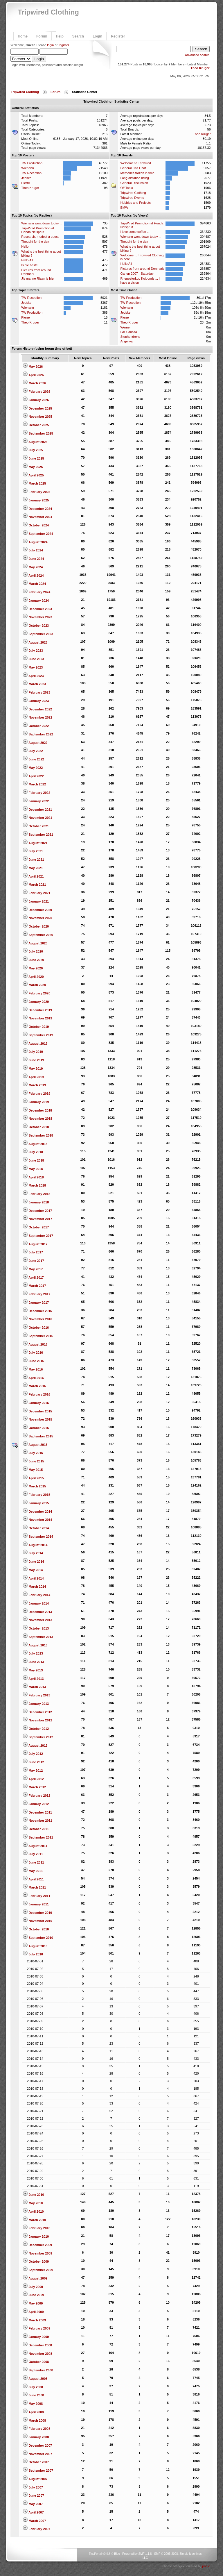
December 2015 (37, 1411)
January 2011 (36, 1904)
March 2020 (34, 985)
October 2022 (36, 726)
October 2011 (36, 1829)
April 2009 (33, 2312)
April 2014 (33, 1578)
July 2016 (33, 1352)
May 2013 (33, 1670)
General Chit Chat (133, 168)
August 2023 (35, 642)
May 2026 (33, 366)
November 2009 (37, 2253)
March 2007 (34, 2521)
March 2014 (34, 1586)
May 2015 (33, 1469)
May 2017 (33, 1269)
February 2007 (36, 2529)
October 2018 (36, 1127)
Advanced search (197, 55)
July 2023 (33, 650)
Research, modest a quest (39, 236)
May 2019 (33, 1068)
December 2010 (37, 1912)
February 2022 (36, 792)
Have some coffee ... (135, 231)
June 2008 (33, 2395)
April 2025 (33, 475)
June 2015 (33, 1461)
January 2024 (36, 600)
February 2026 (36, 391)
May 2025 (33, 467)
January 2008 (36, 2437)
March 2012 (34, 1787)
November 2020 (37, 918)
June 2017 (33, 1260)
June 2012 (33, 1762)
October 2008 (36, 2362)
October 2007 (36, 2462)
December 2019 (37, 1010)
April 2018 (33, 1177)
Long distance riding (134, 178)
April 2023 (33, 676)
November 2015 (37, 1419)
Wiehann (27, 168)
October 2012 (36, 1728)
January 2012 (36, 1804)
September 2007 (38, 2470)
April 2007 (33, 2512)
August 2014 (35, 1545)
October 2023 (36, 625)
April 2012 (33, 1779)
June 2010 (33, 2194)
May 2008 (33, 2403)
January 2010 (36, 2236)
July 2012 (33, 1753)
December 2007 (37, 2445)
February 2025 (36, 492)
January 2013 (36, 1703)
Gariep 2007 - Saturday (136, 273)
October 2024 (36, 525)
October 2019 (36, 1026)
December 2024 (37, 508)
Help (60, 36)
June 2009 (33, 2295)
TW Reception (31, 173)
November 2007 (37, 2454)
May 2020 (33, 968)
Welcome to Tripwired (135, 163)
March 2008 (34, 2420)
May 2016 (33, 1369)
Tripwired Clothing (48, 12)
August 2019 (35, 1043)
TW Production (31, 163)
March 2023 (34, 684)
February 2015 (36, 1494)
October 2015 (36, 1428)
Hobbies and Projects (135, 202)
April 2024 (33, 575)
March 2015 (34, 1486)
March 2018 (34, 1185)
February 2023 (36, 692)
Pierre (25, 183)
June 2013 (33, 1662)
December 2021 (37, 809)
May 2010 (33, 2203)
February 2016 (36, 1394)
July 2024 (33, 550)
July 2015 (33, 1453)
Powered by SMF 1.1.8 (137, 2553)
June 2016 (33, 1361)
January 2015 (36, 1503)
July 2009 (33, 2287)
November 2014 (37, 1519)
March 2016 (34, 1386)
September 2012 (38, 1737)
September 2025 (38, 433)
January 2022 (36, 801)
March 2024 (34, 583)
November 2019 (37, 1018)
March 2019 (34, 1085)
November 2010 (37, 1921)
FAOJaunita (128, 332)
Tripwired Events (132, 197)
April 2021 (33, 876)
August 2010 (35, 1946)
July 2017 (33, 1252)
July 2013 (33, 1653)
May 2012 (33, 1770)
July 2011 (33, 1854)
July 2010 (33, 1954)
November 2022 (37, 717)
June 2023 (33, 659)
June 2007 (33, 2495)
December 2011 (37, 1812)
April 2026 (33, 375)
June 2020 (33, 960)
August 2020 (35, 943)
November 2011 (37, 1820)
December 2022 (37, 709)
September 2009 (38, 2270)
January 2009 (36, 2337)
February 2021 (36, 893)
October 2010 (36, 1929)
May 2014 (33, 1570)
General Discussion (134, 183)
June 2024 (33, 558)
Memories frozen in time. (137, 173)
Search (78, 36)
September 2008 (38, 2370)
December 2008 (37, 2345)
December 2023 (37, 609)
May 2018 (33, 1169)
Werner (125, 327)
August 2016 (35, 1344)
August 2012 (35, 1745)
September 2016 (38, 1336)
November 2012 (37, 1720)
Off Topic (126, 188)
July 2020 (33, 951)
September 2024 (38, 533)
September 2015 (38, 1436)
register (63, 45)
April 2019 (33, 1077)
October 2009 (36, 2261)
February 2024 (36, 592)
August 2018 (35, 1144)
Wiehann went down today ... (41, 223)
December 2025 (37, 408)
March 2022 (34, 784)
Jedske (26, 178)
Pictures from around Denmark (142, 268)
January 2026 (36, 400)
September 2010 (38, 1937)
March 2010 (34, 2220)
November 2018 (37, 1118)
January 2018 (36, 1202)
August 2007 (35, 2479)
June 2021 (33, 859)
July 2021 (33, 851)
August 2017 (35, 1244)
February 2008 (36, 2428)
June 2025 (33, 458)
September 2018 (38, 1135)
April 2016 (33, 1378)
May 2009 (33, 2303)
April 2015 (33, 1478)
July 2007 (33, 2487)
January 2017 (36, 1302)
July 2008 (33, 2387)
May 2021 (33, 868)
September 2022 (38, 734)
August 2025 (35, 442)
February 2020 (36, 993)
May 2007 (33, 2504)
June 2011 (33, 1862)
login (50, 45)
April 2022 (33, 776)
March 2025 (34, 483)
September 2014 (38, 1536)
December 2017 (37, 1210)
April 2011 (33, 1879)
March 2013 (34, 1687)
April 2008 (33, 2412)
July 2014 (33, 1553)
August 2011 (35, 1846)
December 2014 (37, 1511)
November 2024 (37, 517)
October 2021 (36, 826)
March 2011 (34, 1887)
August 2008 (35, 2378)
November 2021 (37, 817)
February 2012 (36, 1795)
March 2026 (34, 383)
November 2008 (37, 2353)
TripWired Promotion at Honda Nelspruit (37, 230)
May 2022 (33, 767)
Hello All (27, 260)
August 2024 (35, 542)
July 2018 (33, 1152)
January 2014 (36, 1603)
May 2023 (33, 667)
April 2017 (33, 1277)
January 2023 (36, 701)
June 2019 (33, 1060)
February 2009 (36, 2328)
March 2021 (34, 884)
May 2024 (33, 567)
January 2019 (36, 1102)
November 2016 (37, 1319)
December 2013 (37, 1612)
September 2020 (38, 935)
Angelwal (126, 341)
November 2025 (37, 416)
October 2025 (36, 425)
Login (97, 36)
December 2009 (37, 2245)
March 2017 (34, 1285)
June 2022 (33, 759)
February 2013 (36, 1695)
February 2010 (36, 2228)
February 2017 (36, 1294)
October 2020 (36, 926)
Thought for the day (35, 241)
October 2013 (36, 1628)
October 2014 (36, 1528)
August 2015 (35, 1444)
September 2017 (38, 1235)
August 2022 (35, 742)
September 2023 (38, 634)
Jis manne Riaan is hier (37, 278)
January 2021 (36, 901)
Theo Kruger (199, 68)
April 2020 (33, 976)
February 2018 (36, 1194)
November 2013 (37, 1620)
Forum (41, 36)
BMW (124, 207)
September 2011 (38, 1837)
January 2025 (36, 500)
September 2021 (38, 834)
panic (206, 2566)
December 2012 (37, 1712)
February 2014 (36, 1595)
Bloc (117, 2553)
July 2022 (33, 751)
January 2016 (36, 1403)
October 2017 (36, 1227)
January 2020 (36, 1001)
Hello (24, 246)
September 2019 (38, 1035)
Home (23, 36)
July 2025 (33, 450)
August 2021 (35, 843)
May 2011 (33, 1871)
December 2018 (37, 1110)
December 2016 (37, 1311)
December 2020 (37, 910)
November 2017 (37, 1219)
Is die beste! (29, 265)
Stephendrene (130, 336)
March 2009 (34, 2320)
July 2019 (33, 1051)
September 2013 (38, 1637)
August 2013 (35, 1645)
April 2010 (33, 2211)
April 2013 (33, 1678)
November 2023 (37, 617)
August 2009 (35, 2278)
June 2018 (33, 1160)
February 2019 (36, 1093)
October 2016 (36, 1327)
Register (118, 36)
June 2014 (33, 1561)
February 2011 (36, 1896)
